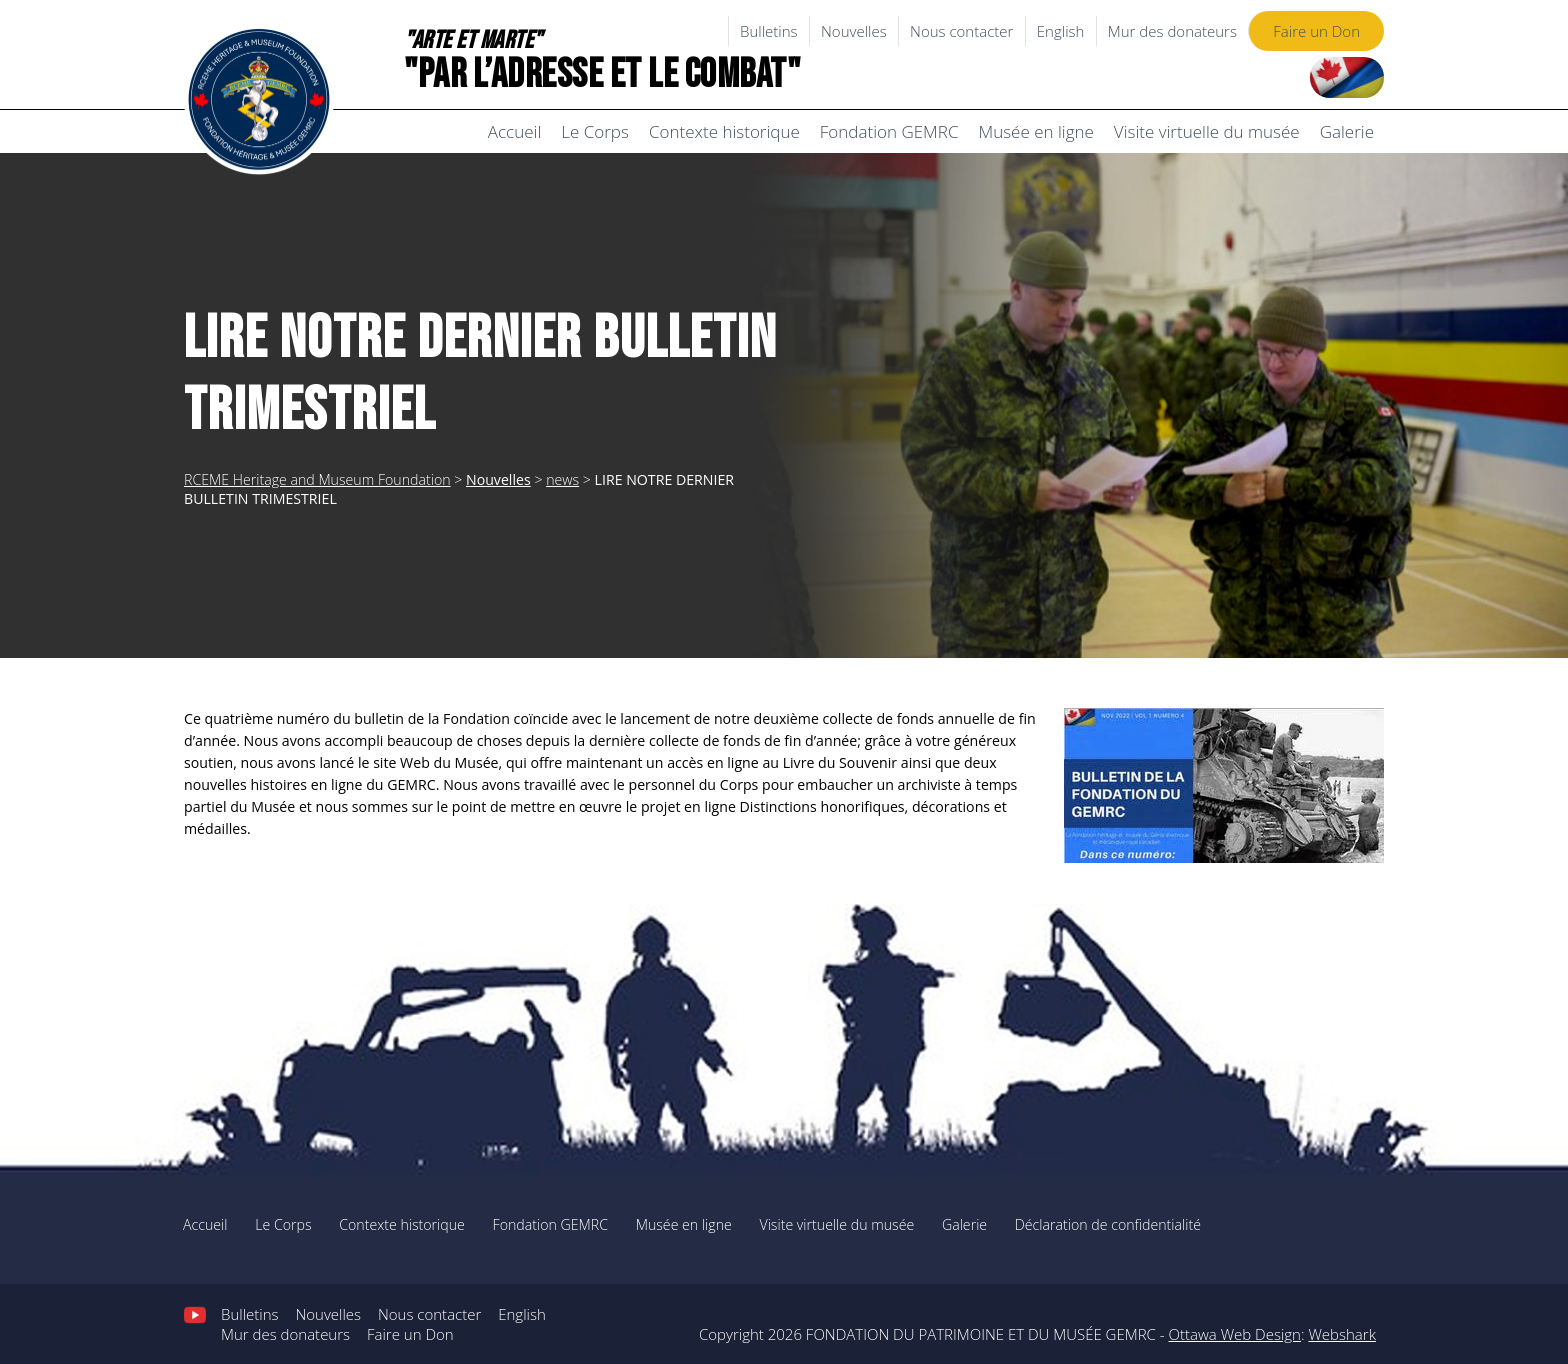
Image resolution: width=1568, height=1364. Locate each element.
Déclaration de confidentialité (1108, 1224)
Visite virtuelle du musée (1207, 131)
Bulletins (769, 31)
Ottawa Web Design (1235, 1334)
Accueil (514, 131)
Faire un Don (1316, 31)
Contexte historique (724, 131)
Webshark (1341, 1334)
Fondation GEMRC (889, 131)
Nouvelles (854, 31)
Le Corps (595, 131)
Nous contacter (961, 31)
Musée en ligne (1035, 131)
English (1061, 31)
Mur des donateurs (1172, 31)
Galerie (1347, 131)
